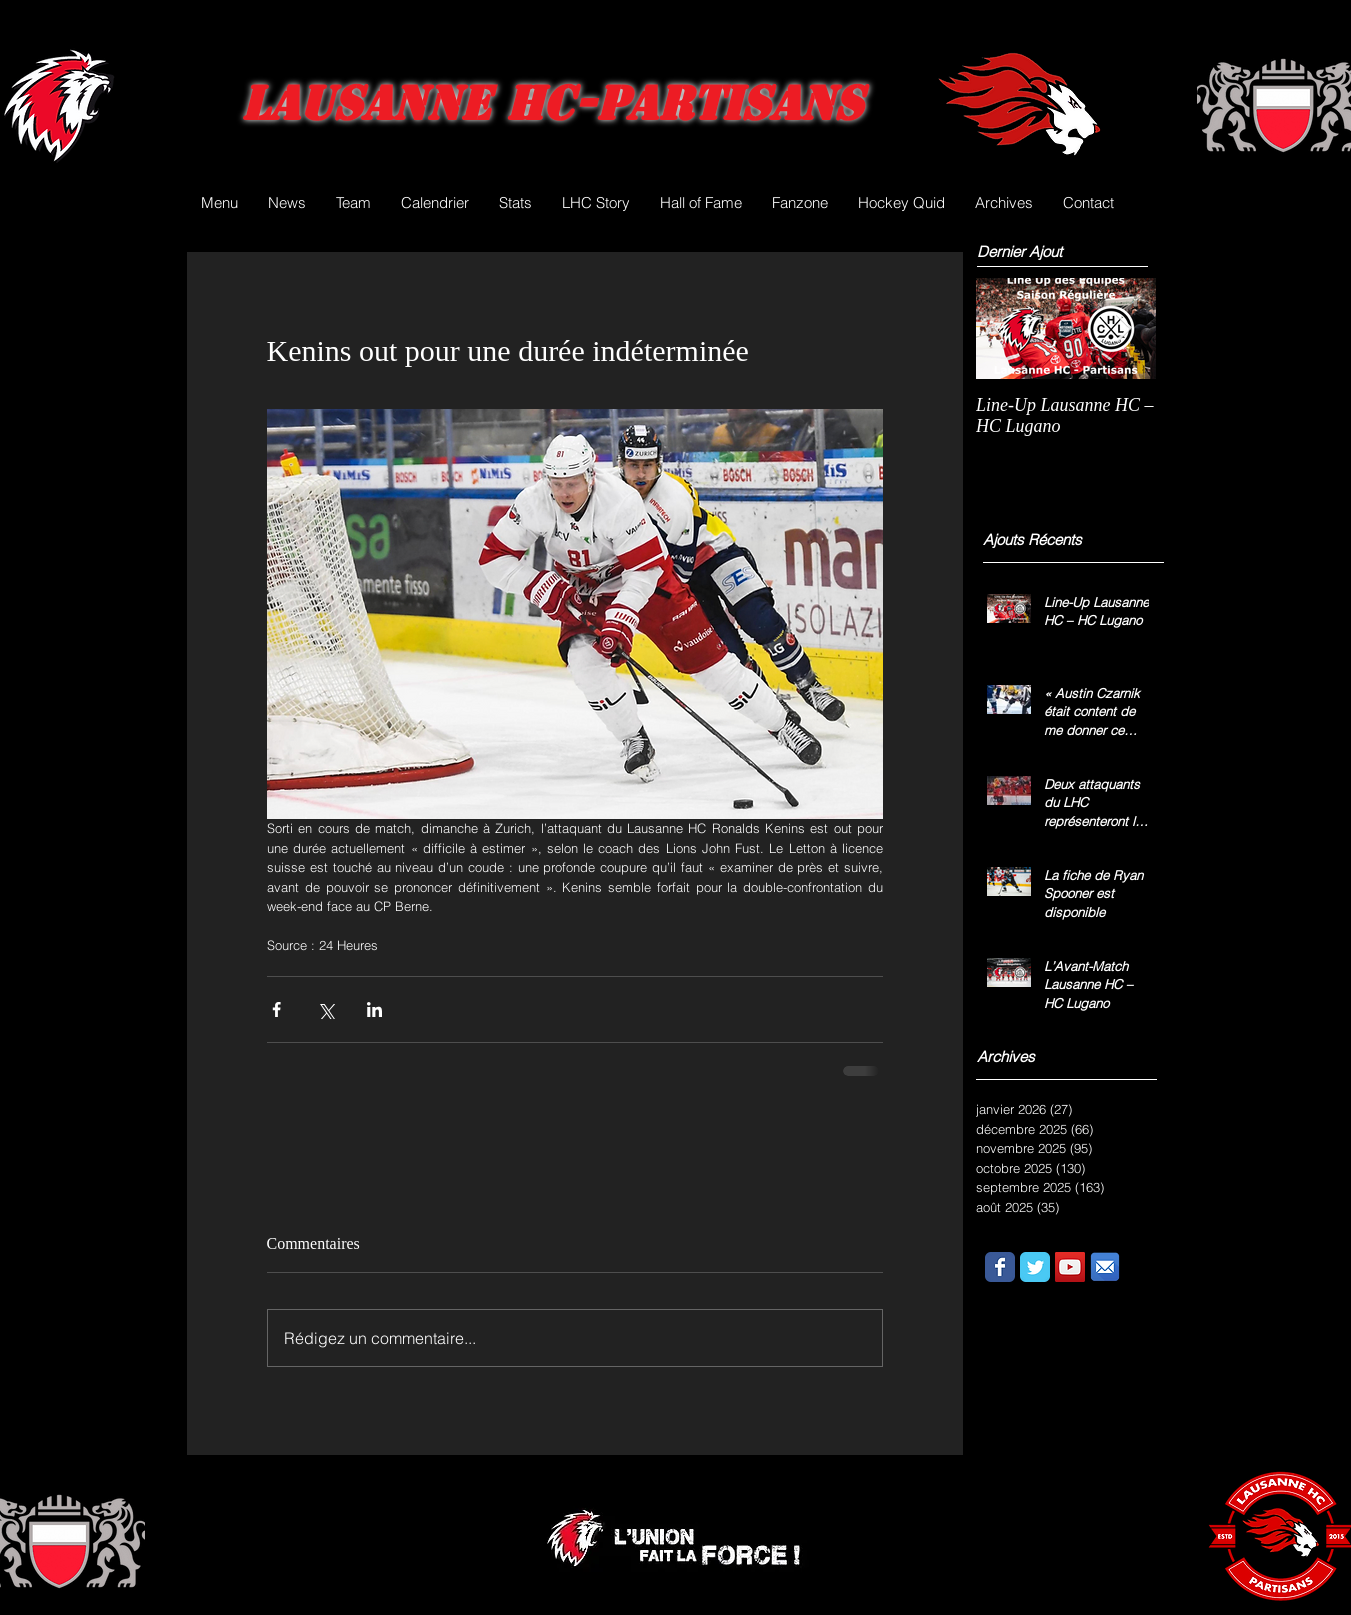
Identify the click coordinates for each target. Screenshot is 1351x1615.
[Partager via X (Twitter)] (325, 1009)
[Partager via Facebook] (276, 1009)
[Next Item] (1124, 328)
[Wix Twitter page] (1035, 1267)
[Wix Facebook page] (1000, 1267)
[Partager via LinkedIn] (374, 1009)
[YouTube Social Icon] (1070, 1267)
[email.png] (1105, 1267)
